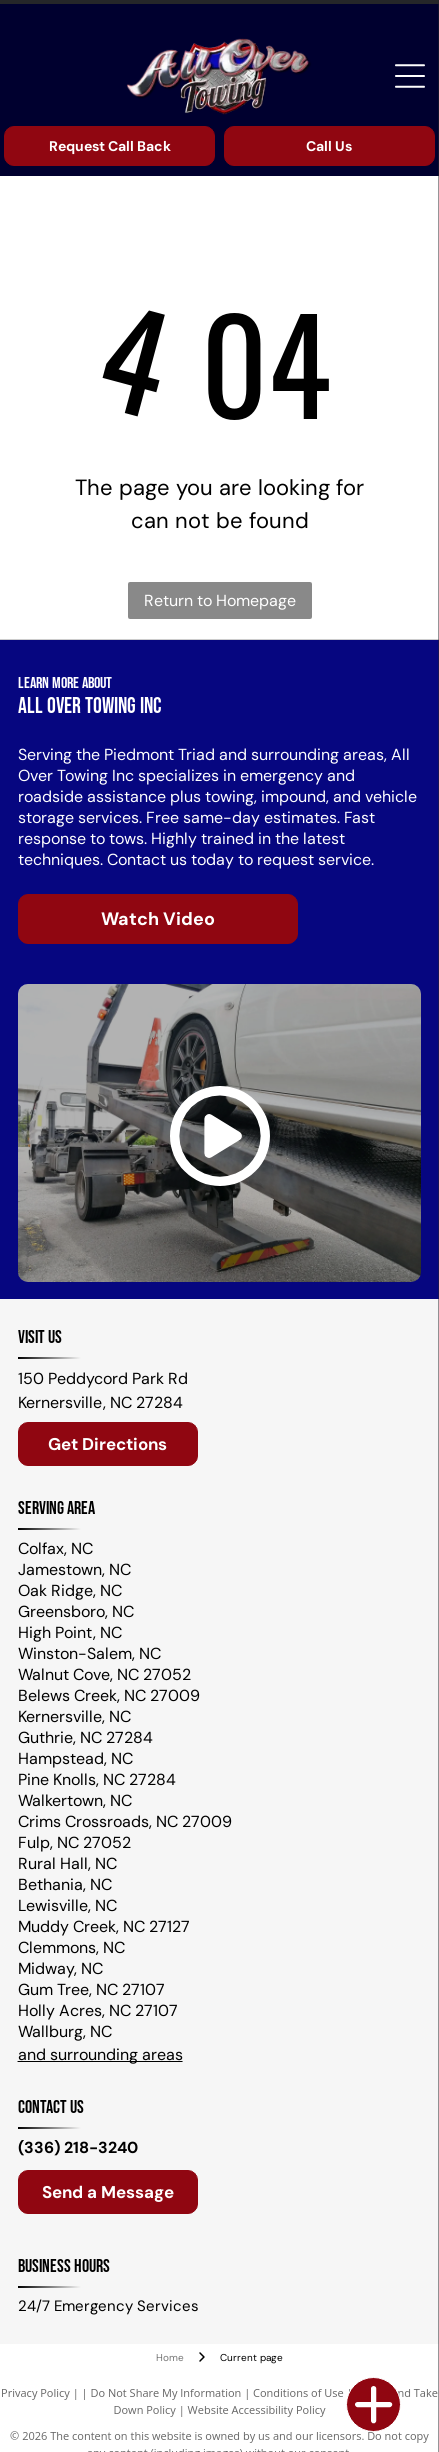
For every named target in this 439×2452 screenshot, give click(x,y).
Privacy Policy (35, 2392)
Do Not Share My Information (165, 2392)
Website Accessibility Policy (257, 2409)
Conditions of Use (298, 2392)
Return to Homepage (220, 600)
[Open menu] (410, 76)
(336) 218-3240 (78, 2147)
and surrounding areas (100, 2054)
